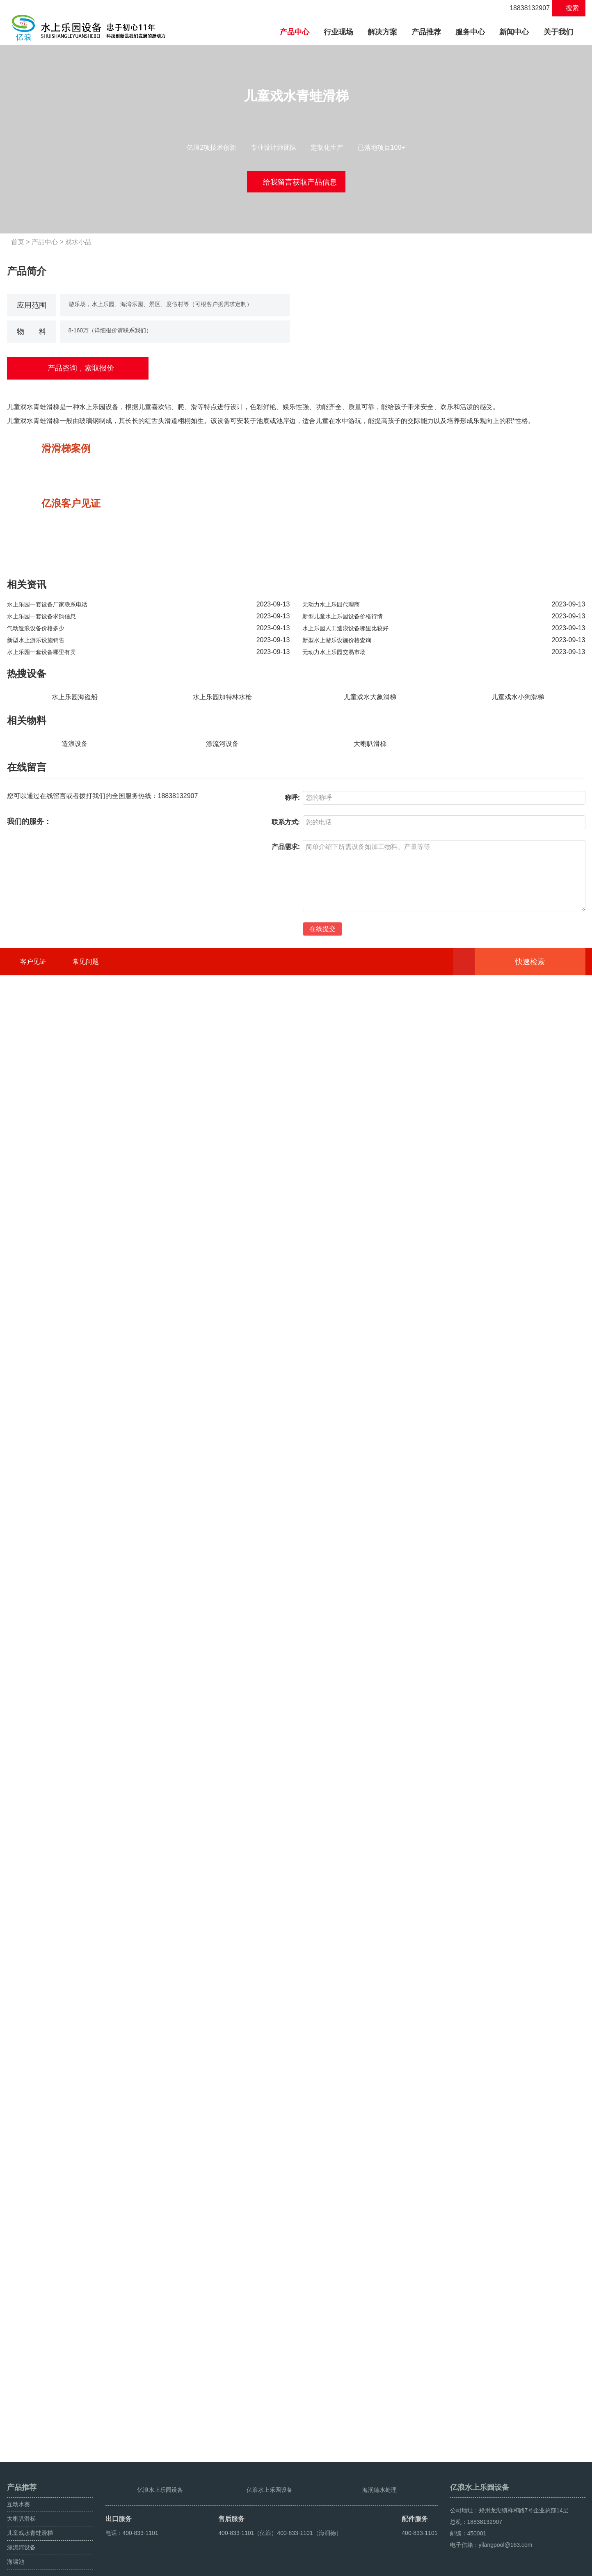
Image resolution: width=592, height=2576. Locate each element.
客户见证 (33, 2417)
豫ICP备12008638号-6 (245, 2566)
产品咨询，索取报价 (78, 368)
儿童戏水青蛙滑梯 (30, 2507)
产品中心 (297, 31)
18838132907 (525, 8)
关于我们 (558, 32)
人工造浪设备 (568, 2566)
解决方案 (382, 32)
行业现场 (338, 32)
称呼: (292, 2253)
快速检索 (542, 2418)
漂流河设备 (222, 2199)
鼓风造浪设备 (530, 2566)
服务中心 (470, 32)
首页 (21, 241)
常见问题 (86, 2417)
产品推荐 (426, 32)
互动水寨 (18, 2478)
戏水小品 (82, 241)
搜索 (568, 8)
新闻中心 (514, 32)
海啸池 (15, 2536)
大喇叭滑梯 (370, 2199)
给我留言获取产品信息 (296, 181)
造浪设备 (75, 2199)
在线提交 (322, 2385)
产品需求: (286, 2302)
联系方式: (286, 2278)
